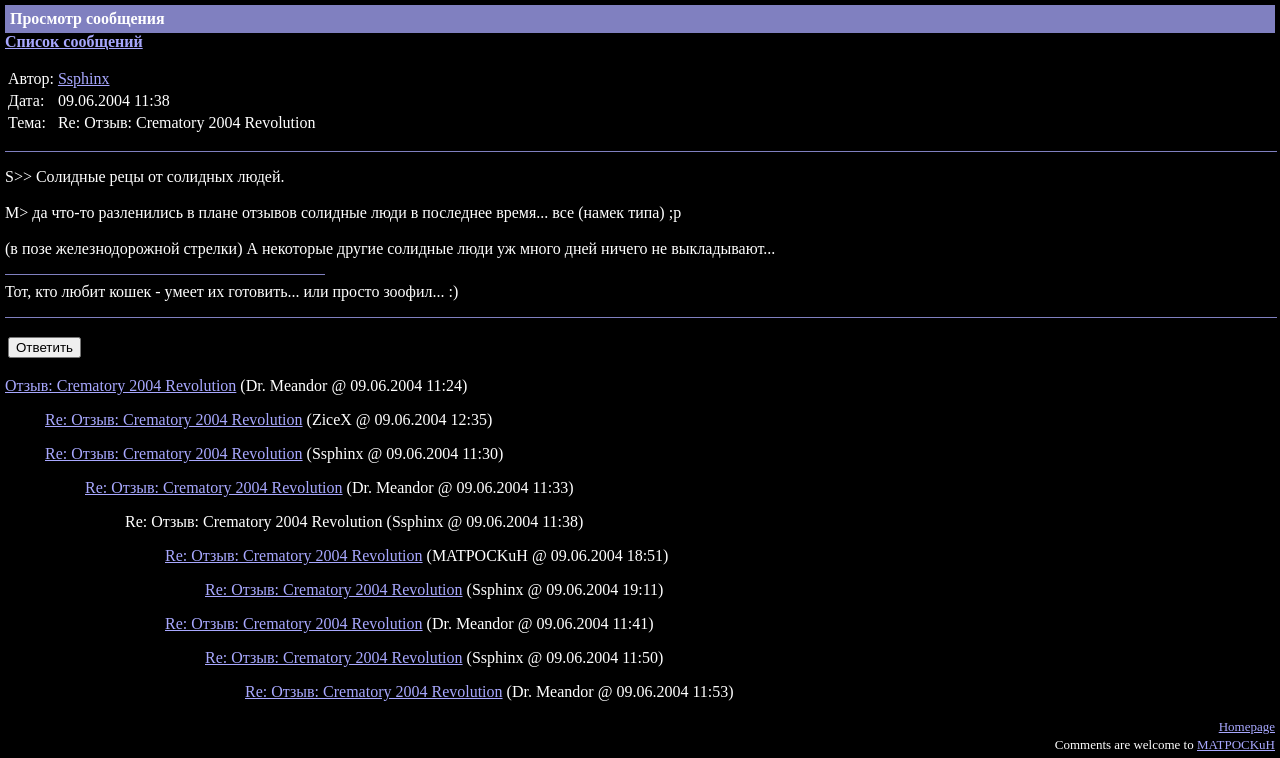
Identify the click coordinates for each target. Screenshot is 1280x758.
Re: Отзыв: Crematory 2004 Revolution (174, 419)
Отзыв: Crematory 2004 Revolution (120, 385)
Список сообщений (74, 41)
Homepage (1247, 726)
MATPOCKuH (1236, 744)
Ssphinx (84, 78)
